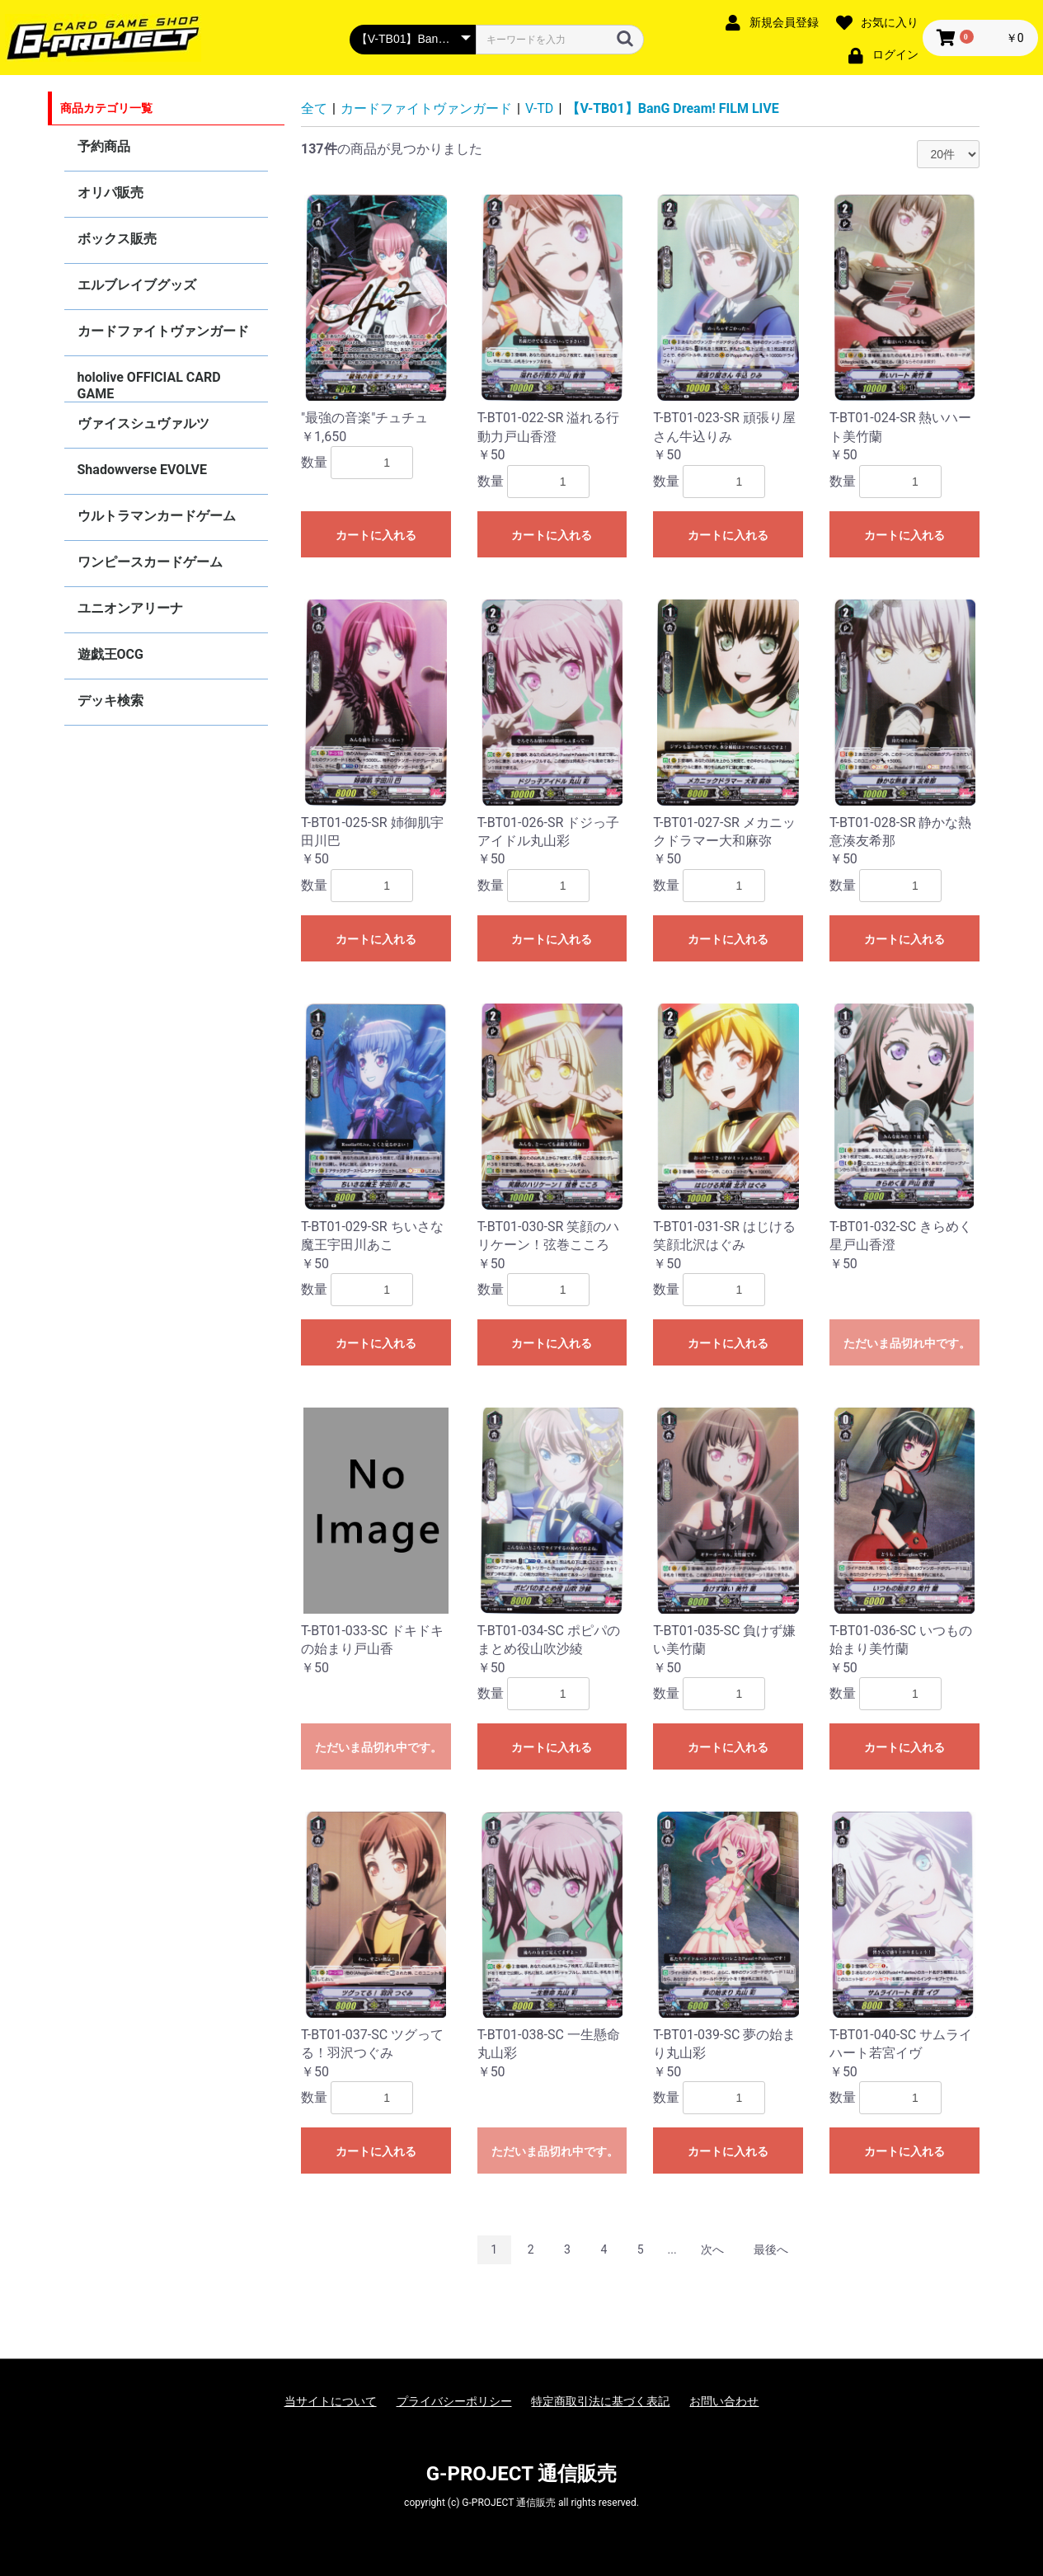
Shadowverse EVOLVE (142, 469)
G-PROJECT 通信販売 (522, 2473)
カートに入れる (376, 535)
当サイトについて (330, 2401)
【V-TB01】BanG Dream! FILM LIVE (672, 108)
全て (314, 108)
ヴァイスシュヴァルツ (143, 423)
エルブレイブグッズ (137, 285)
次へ (712, 2249)
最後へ (771, 2249)
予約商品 (104, 146)
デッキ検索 (110, 700)
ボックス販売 (117, 239)
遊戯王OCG (110, 654)
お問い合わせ (724, 2401)
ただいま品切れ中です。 (906, 1343)
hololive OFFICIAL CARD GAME (149, 385)
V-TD (539, 108)
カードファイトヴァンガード (163, 331)
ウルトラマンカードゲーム (157, 516)
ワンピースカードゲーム (150, 562)
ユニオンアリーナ (130, 608)
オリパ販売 (110, 192)
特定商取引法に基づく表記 (600, 2401)
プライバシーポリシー (454, 2401)
